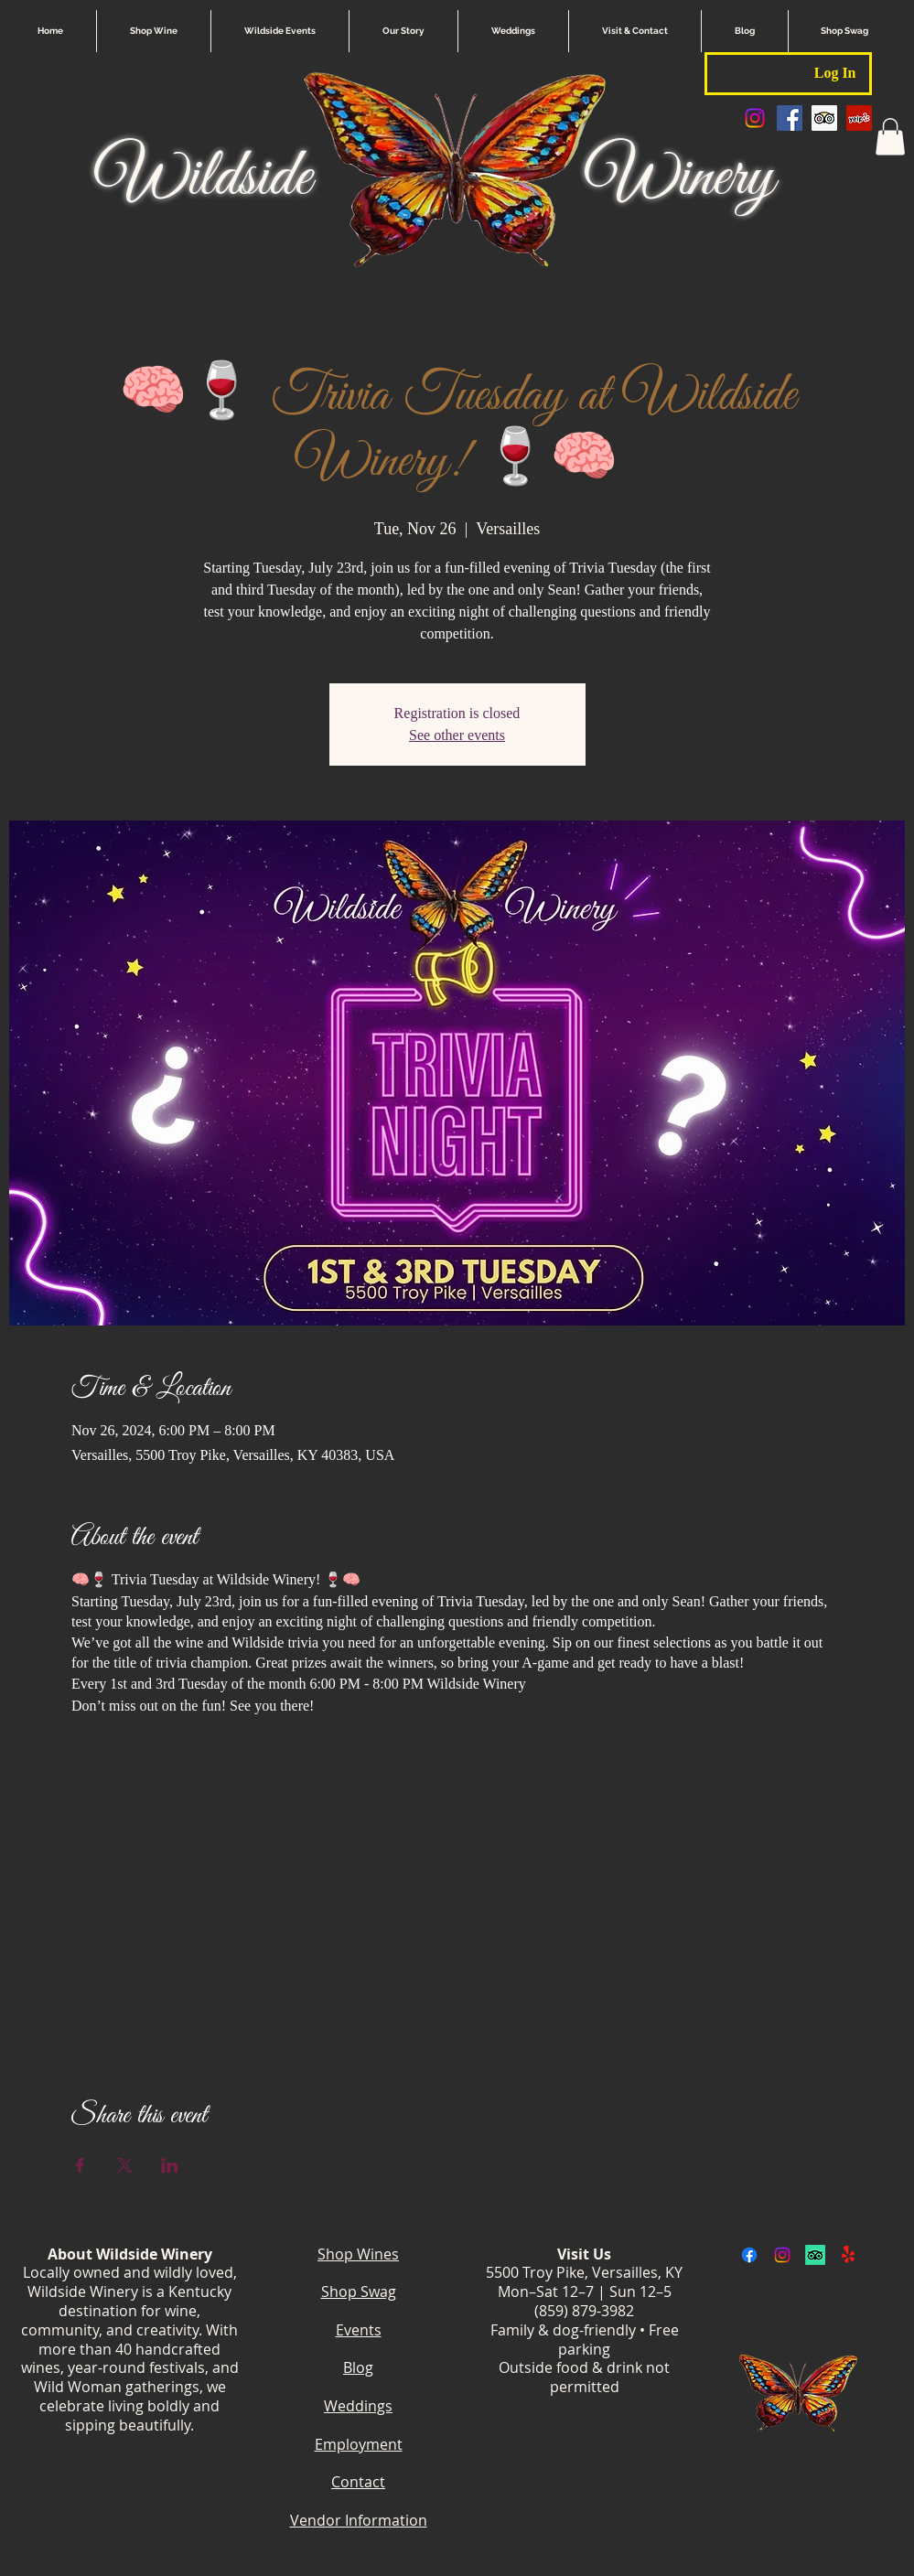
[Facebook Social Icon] (789, 118)
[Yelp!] (848, 2255)
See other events (457, 735)
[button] (890, 137)
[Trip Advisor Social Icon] (824, 118)
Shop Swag (358, 2291)
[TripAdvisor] (815, 2255)
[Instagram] (755, 118)
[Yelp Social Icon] (859, 118)
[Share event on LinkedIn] (169, 2165)
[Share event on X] (125, 2165)
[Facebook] (749, 2255)
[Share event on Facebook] (80, 2165)
